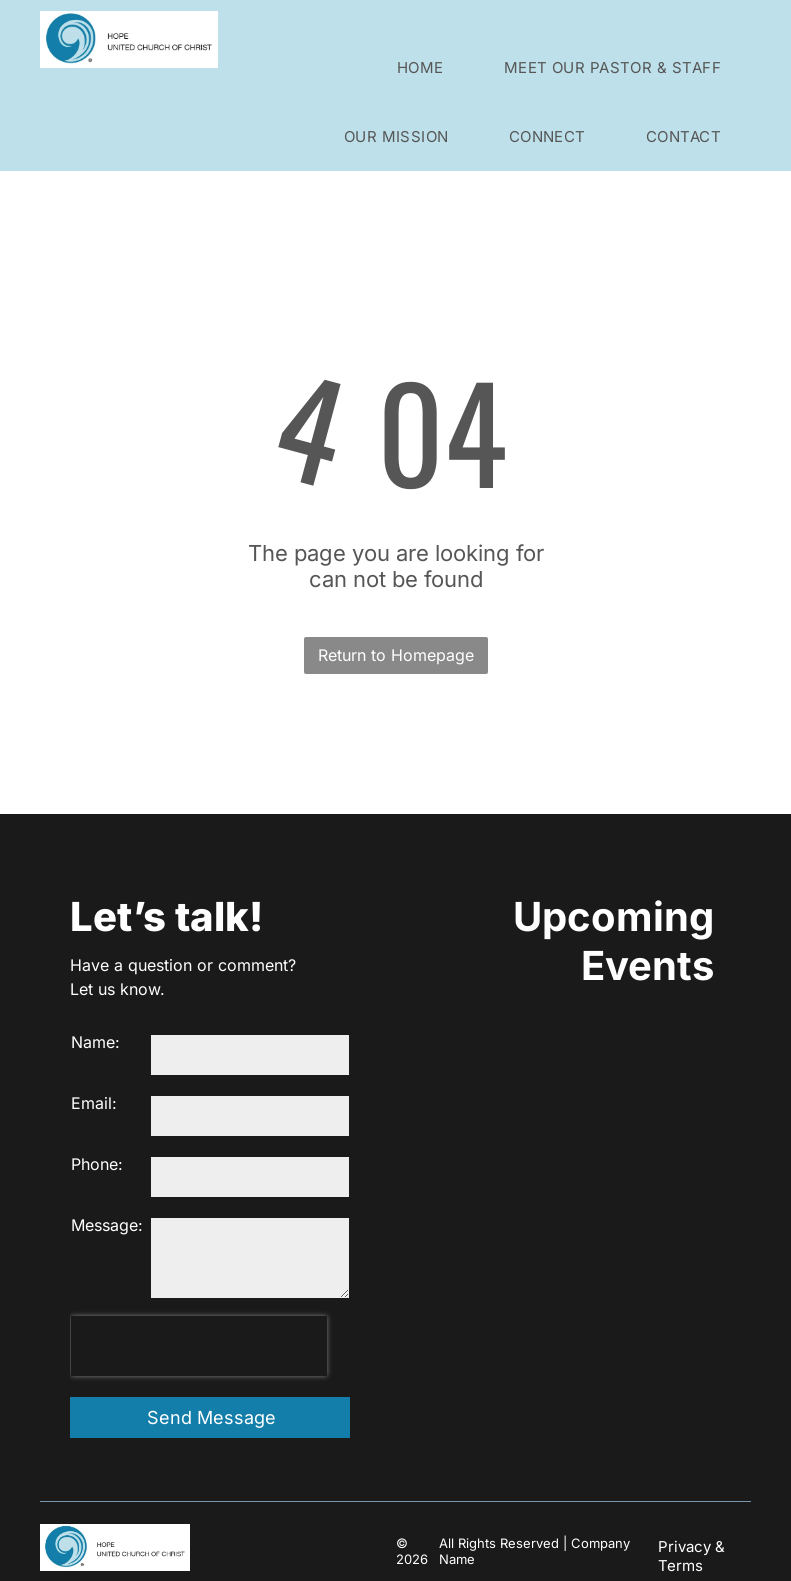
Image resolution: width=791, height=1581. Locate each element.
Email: (94, 1103)
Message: (107, 1225)
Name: (95, 1042)
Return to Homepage (396, 655)
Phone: (97, 1164)
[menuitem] (420, 67)
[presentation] (199, 1346)
